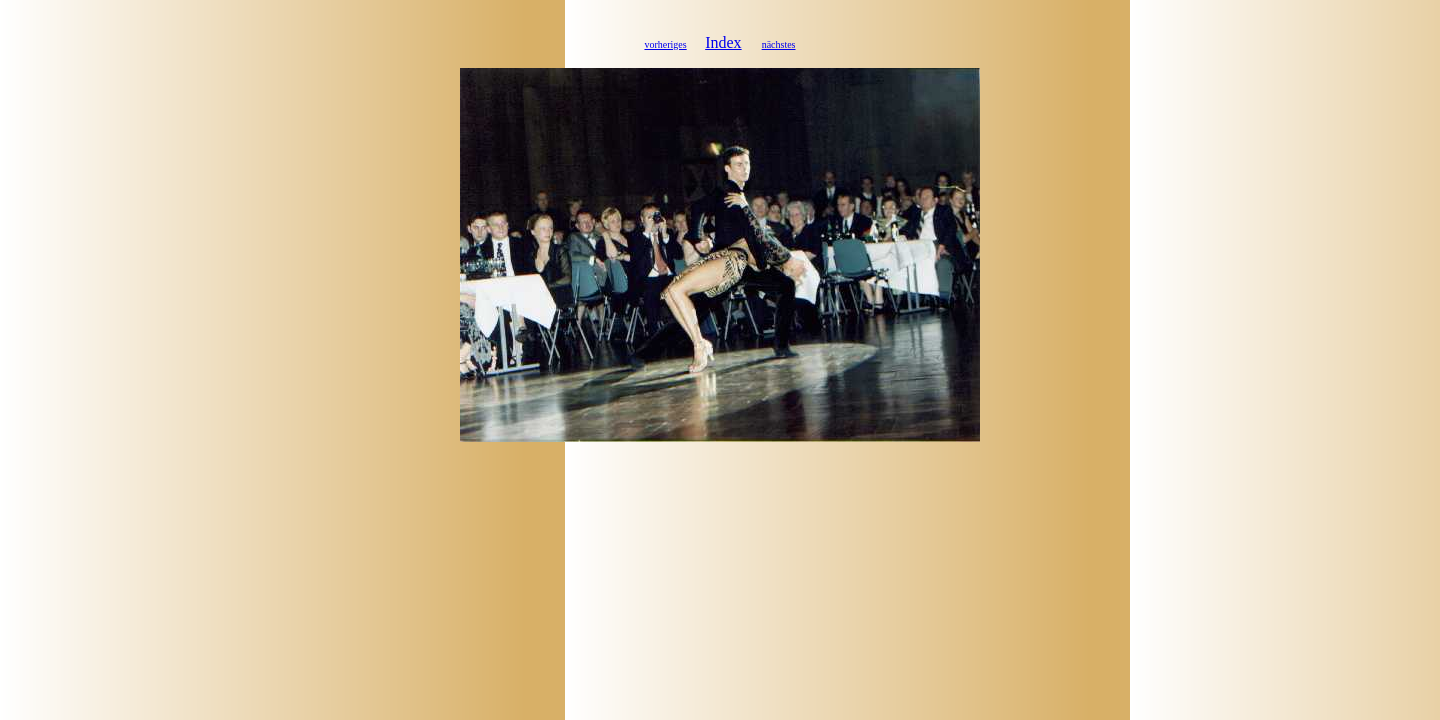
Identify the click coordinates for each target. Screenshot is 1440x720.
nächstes (779, 44)
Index (723, 42)
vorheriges (665, 44)
